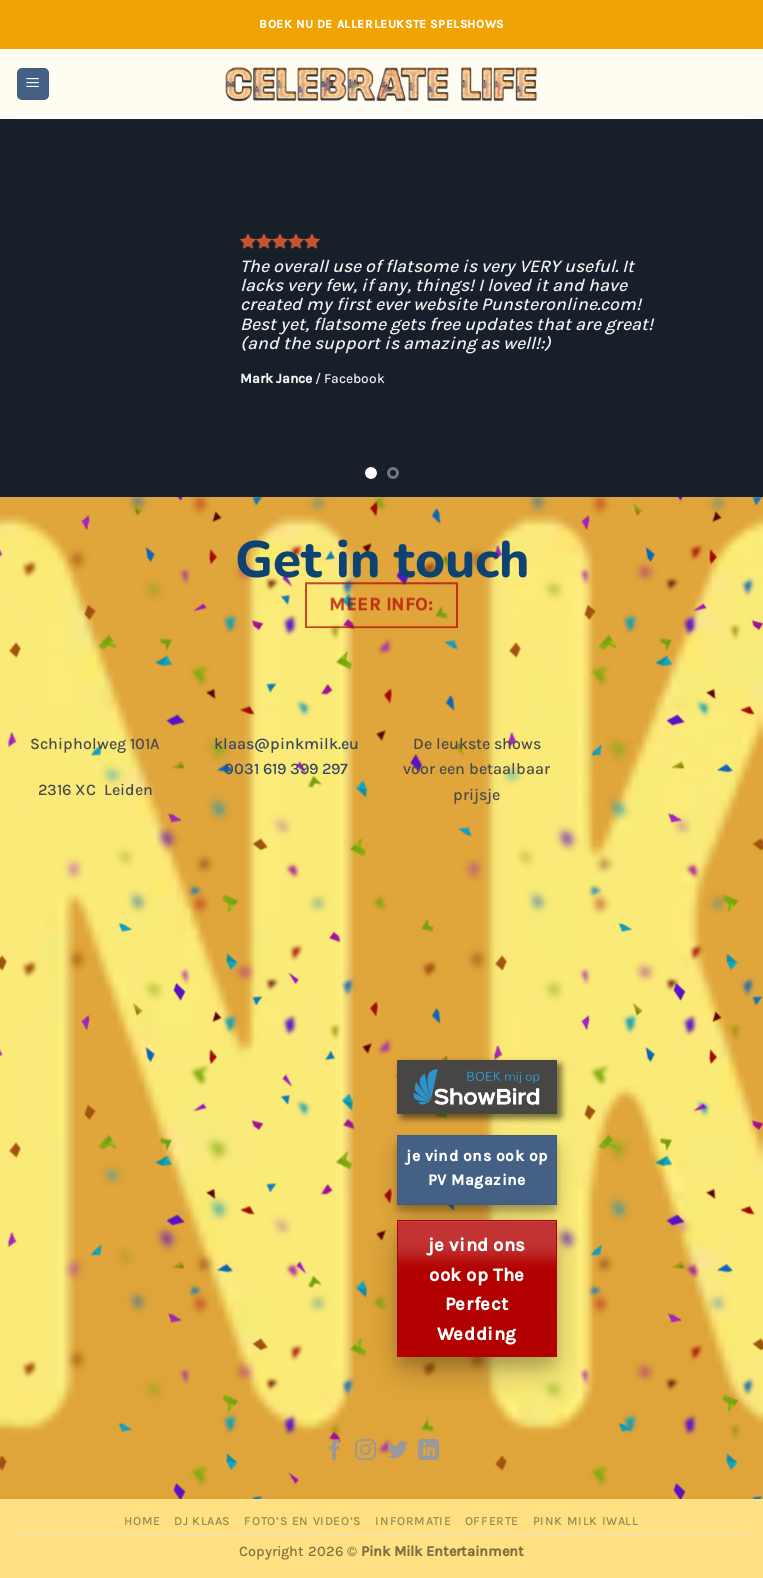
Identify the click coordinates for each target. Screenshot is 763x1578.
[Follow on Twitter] (397, 1451)
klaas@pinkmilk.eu (286, 743)
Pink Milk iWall (586, 1521)
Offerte (492, 1521)
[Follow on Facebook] (333, 1451)
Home (142, 1521)
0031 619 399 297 (286, 768)
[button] (33, 84)
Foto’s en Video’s (302, 1521)
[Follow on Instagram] (365, 1451)
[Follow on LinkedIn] (428, 1451)
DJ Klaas (202, 1521)
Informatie (413, 1521)
